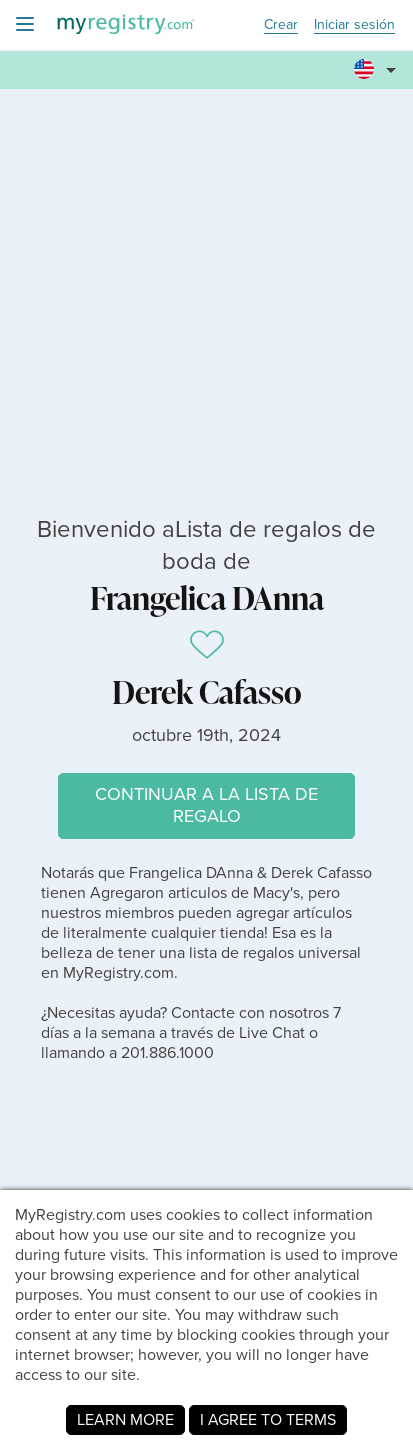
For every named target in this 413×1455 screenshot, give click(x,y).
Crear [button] (281, 25)
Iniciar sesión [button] (354, 25)
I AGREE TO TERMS (268, 1419)
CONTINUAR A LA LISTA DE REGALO (206, 805)
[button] (378, 71)
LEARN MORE (125, 1419)
